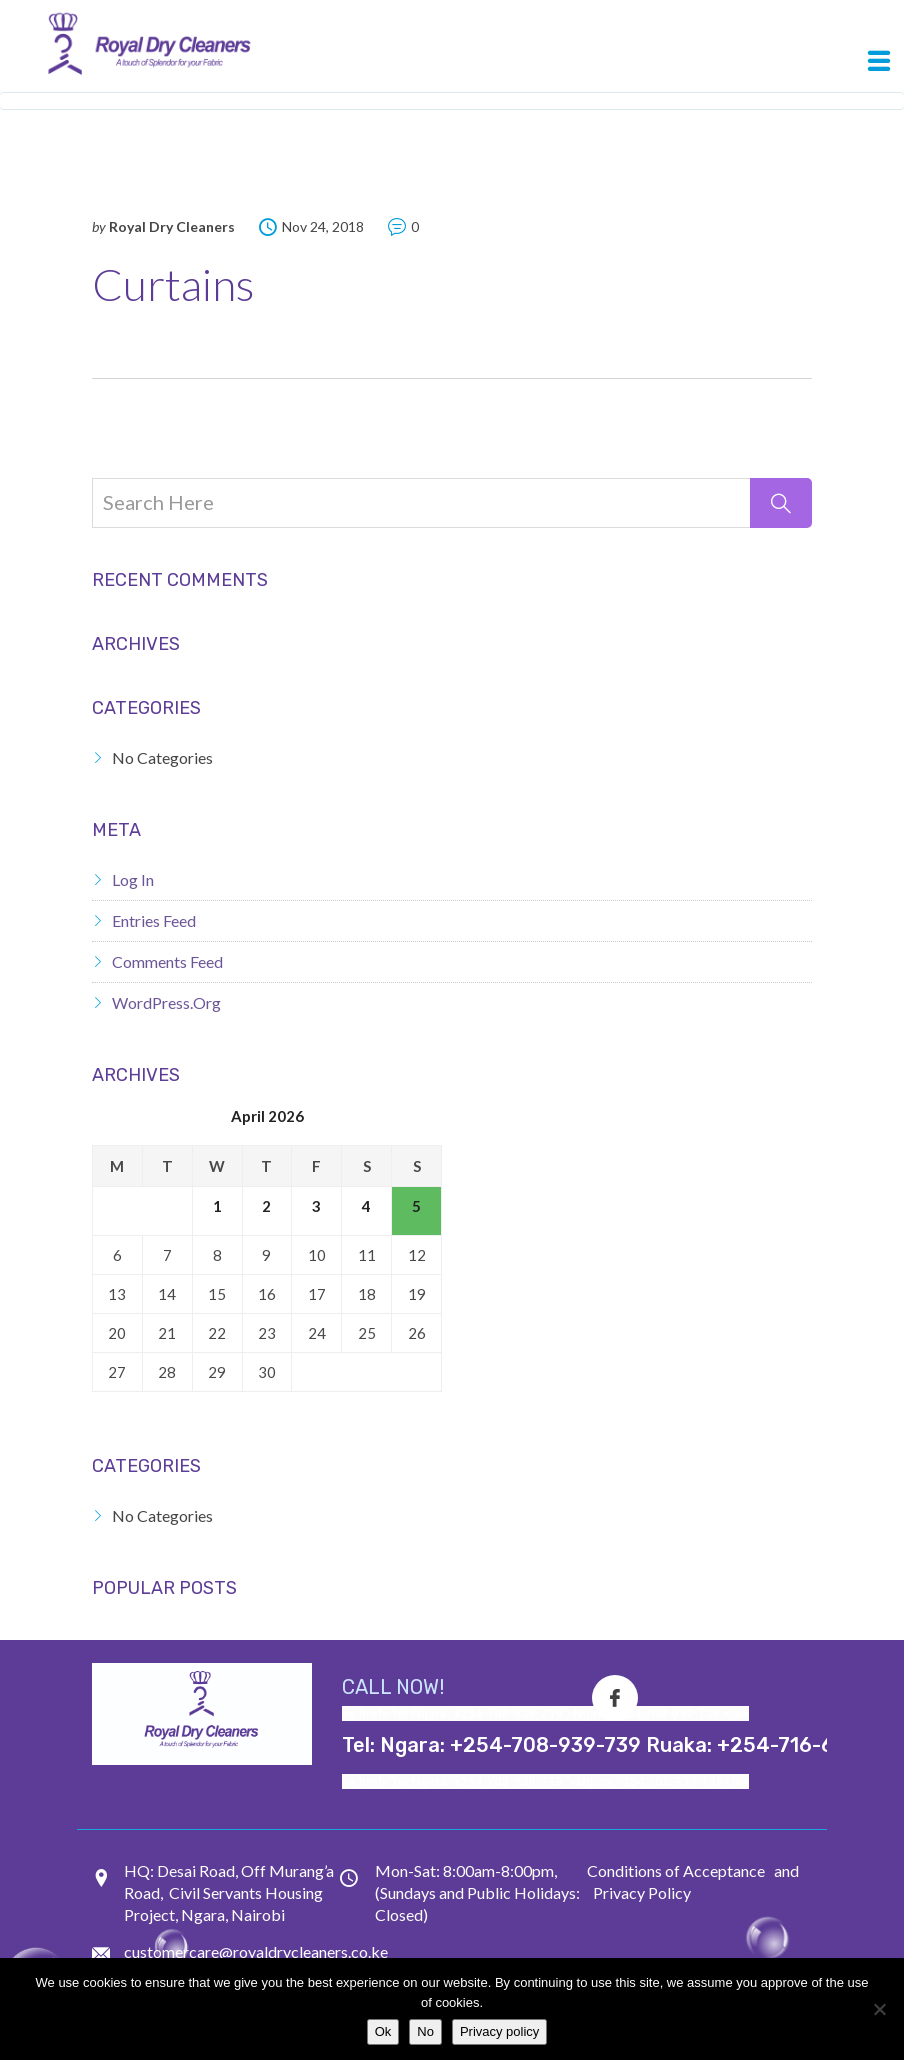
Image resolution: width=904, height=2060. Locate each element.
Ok (383, 2031)
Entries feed (154, 920)
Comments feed (167, 961)
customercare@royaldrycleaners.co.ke (256, 1951)
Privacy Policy (642, 1892)
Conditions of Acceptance (676, 1870)
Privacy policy (499, 2031)
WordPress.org (166, 1002)
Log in (133, 879)
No (425, 2031)
